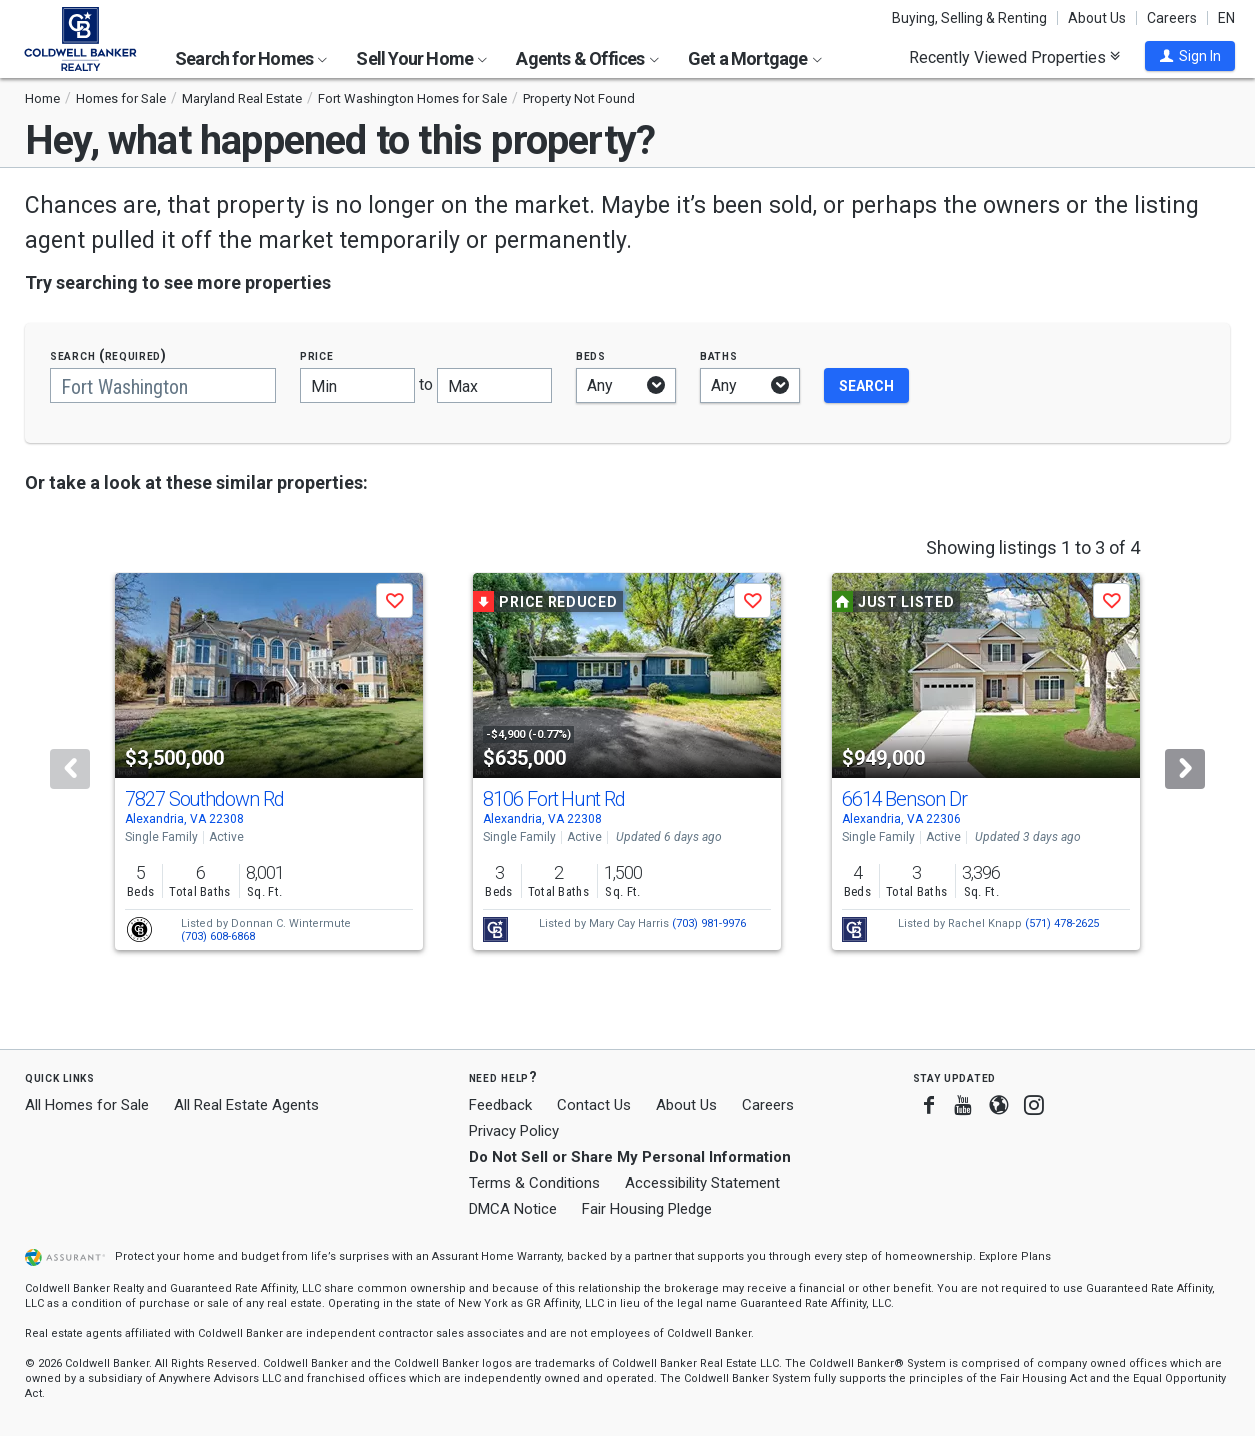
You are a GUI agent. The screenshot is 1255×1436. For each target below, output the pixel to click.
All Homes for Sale (87, 1105)
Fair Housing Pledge (647, 1209)
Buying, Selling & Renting (969, 18)
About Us (1097, 18)
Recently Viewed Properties (1014, 57)
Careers (1172, 18)
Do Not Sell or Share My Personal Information (630, 1157)
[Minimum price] (357, 385)
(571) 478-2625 (1062, 923)
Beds (591, 355)
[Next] (1185, 769)
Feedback (500, 1105)
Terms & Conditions (534, 1183)
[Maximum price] (494, 385)
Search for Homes (251, 58)
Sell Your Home (421, 58)
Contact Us (594, 1105)
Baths (719, 355)
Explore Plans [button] (1015, 1256)
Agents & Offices (587, 58)
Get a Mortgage (755, 58)
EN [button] (1226, 18)
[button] (1190, 56)
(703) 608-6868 (218, 936)
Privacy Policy (514, 1131)
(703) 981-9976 (709, 923)
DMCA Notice (513, 1209)
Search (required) (108, 355)
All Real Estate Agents (246, 1105)
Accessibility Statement (702, 1183)
